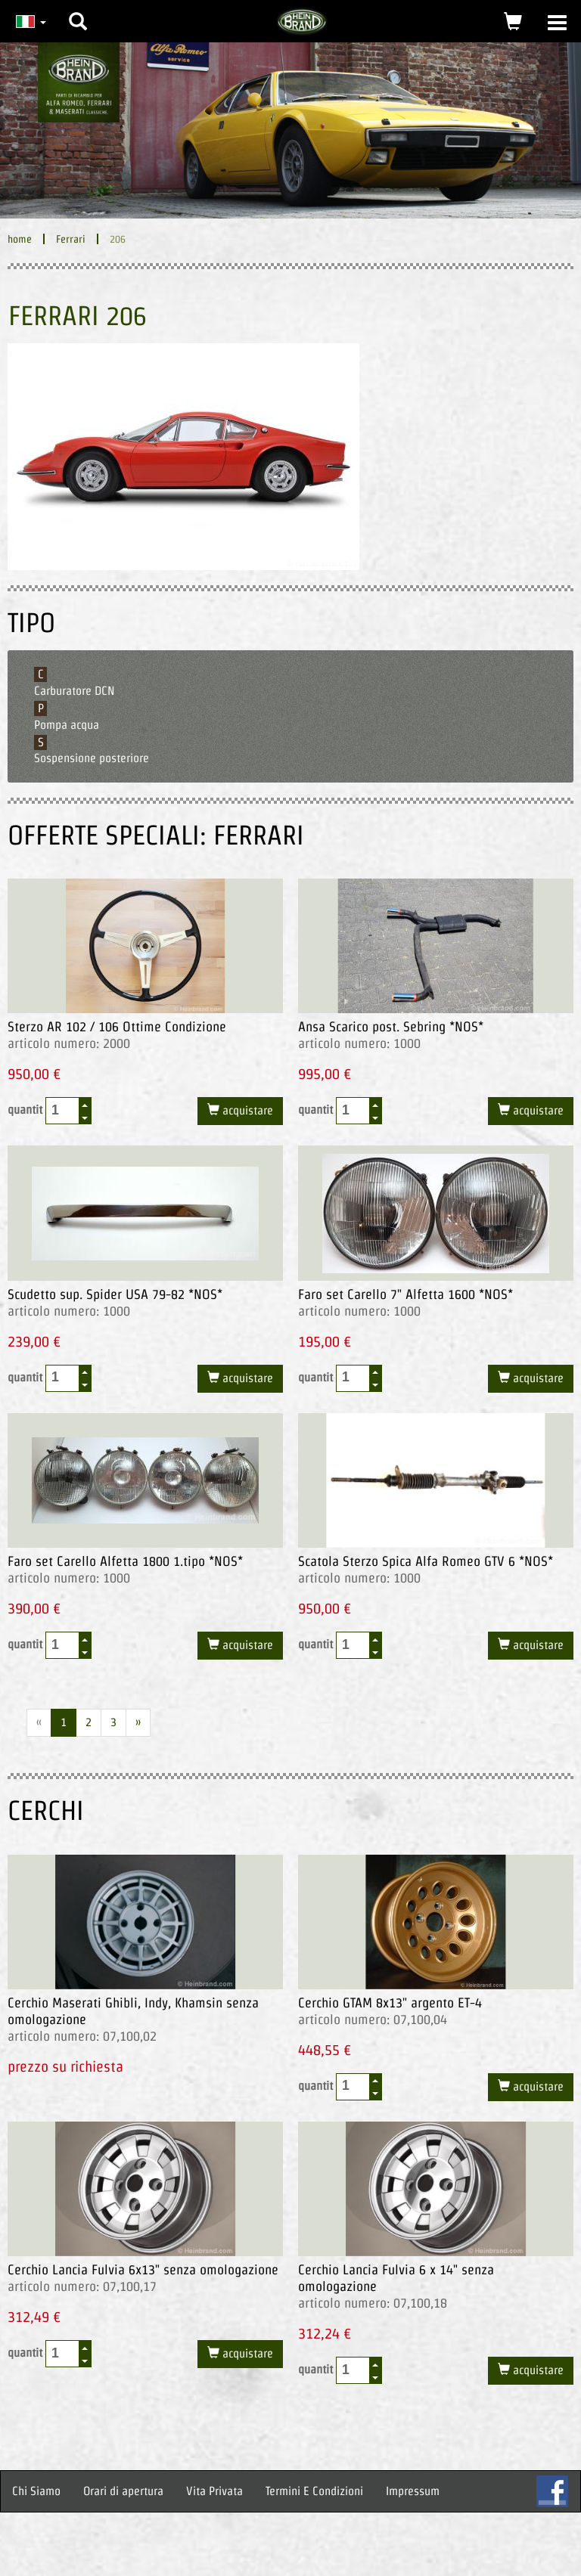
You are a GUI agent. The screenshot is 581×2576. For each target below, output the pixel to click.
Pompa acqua (66, 724)
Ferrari (70, 239)
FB (552, 2491)
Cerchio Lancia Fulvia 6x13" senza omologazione (143, 2269)
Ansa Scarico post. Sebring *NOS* (390, 1026)
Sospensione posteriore (91, 758)
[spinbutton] (62, 1110)
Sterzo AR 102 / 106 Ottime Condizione (117, 1026)
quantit (50, 1110)
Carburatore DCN (74, 690)
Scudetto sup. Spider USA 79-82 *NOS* (115, 1294)
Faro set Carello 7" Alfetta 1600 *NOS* (405, 1294)
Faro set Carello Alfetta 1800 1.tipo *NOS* (125, 1561)
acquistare (246, 1110)
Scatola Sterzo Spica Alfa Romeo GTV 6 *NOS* (425, 1561)
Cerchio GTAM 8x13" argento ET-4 (390, 2002)
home (20, 239)
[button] (77, 10)
